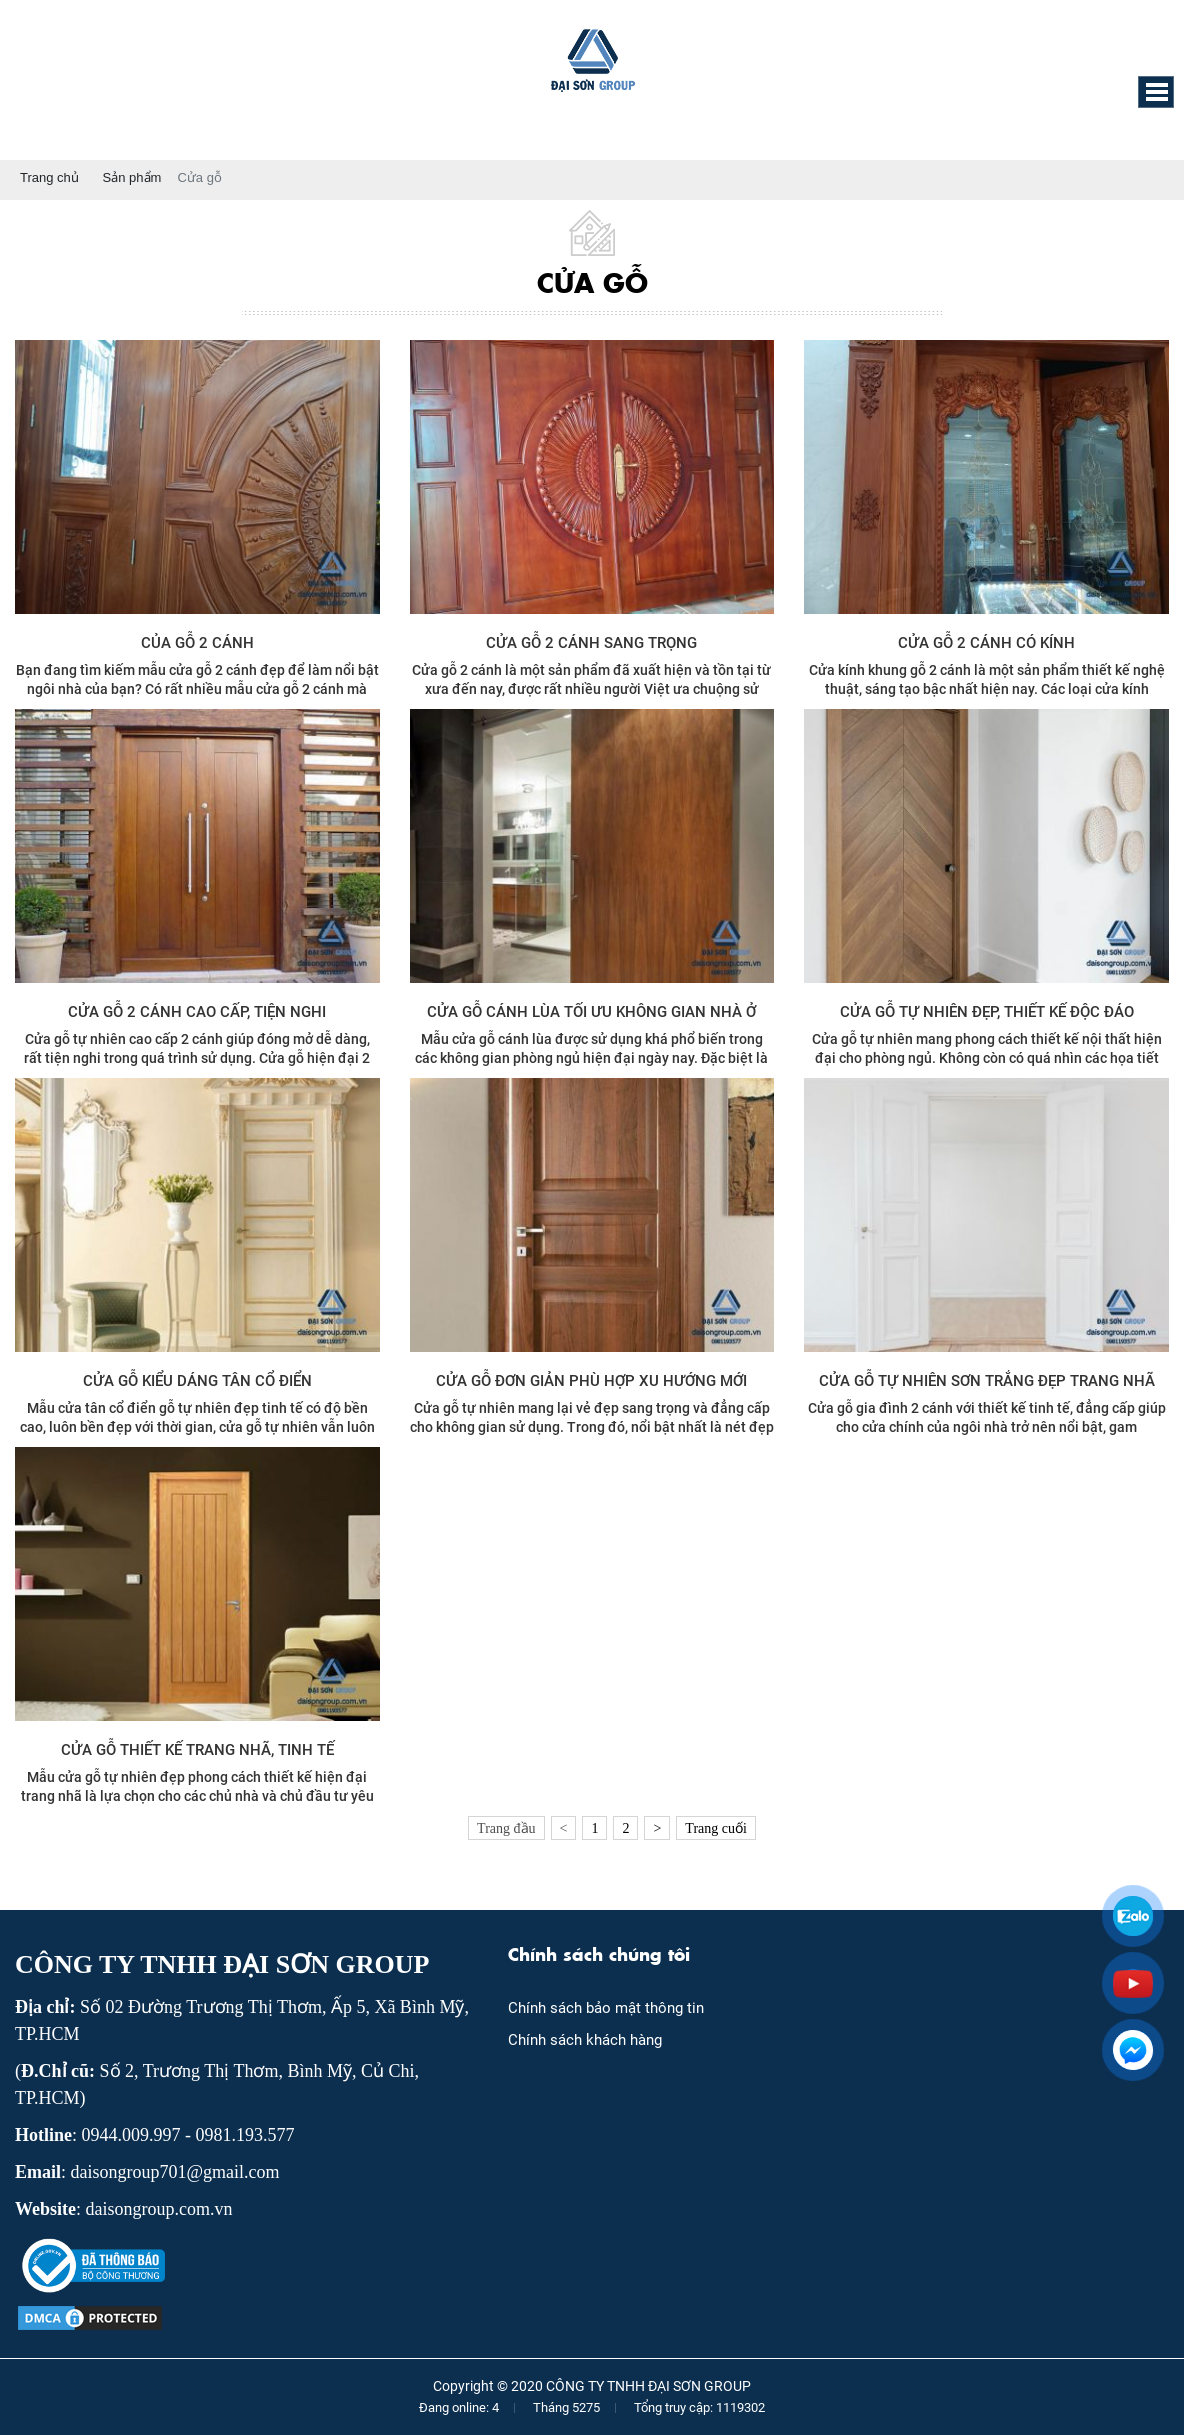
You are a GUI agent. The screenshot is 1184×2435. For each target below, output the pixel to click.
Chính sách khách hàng (585, 2040)
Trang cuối (716, 1828)
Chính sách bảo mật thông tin (606, 2008)
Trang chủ (49, 177)
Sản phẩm (132, 177)
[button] (1156, 92)
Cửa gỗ (199, 177)
